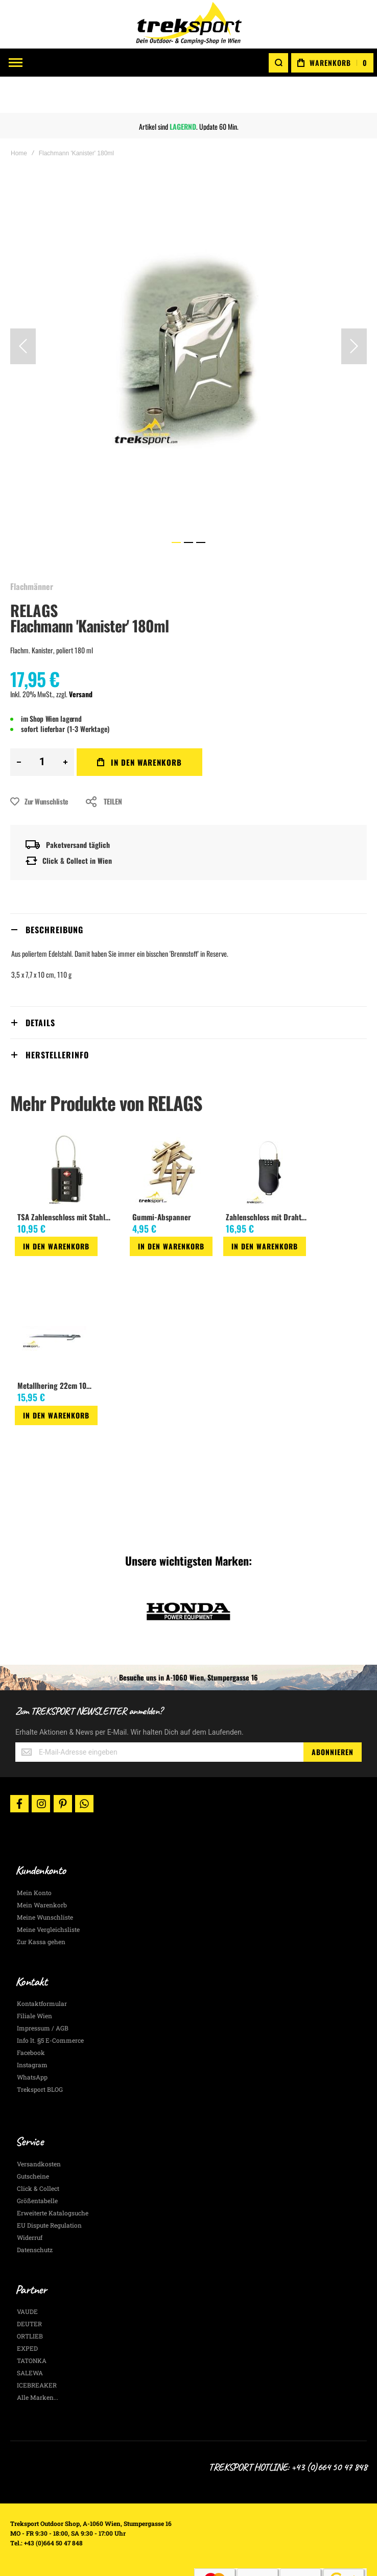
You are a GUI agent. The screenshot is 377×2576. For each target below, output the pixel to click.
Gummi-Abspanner (161, 1180)
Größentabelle (37, 2164)
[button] (23, 310)
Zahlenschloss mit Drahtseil (268, 1180)
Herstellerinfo (57, 1018)
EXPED (27, 2312)
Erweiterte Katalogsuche (52, 2176)
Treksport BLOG (40, 2053)
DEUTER (29, 2287)
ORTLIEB (30, 2300)
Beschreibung (54, 893)
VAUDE (27, 2275)
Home (19, 117)
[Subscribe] (332, 1716)
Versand (80, 657)
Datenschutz (35, 2213)
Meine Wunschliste (45, 1881)
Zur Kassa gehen (41, 1905)
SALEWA (30, 2336)
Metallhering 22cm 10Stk (56, 1349)
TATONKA (31, 2324)
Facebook (31, 2016)
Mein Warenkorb (42, 1868)
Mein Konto (34, 1856)
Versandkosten (39, 2127)
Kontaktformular (42, 1967)
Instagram (32, 2028)
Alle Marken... (37, 2361)
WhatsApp (32, 2041)
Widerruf (29, 2201)
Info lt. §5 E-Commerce (50, 2004)
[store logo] (188, 24)
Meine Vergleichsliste (48, 1893)
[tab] (188, 893)
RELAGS (34, 573)
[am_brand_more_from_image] (67, 1133)
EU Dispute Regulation (49, 2189)
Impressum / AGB (42, 1992)
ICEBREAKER (37, 2349)
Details (40, 986)
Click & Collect (38, 2152)
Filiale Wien (34, 1979)
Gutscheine (33, 2140)
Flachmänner (31, 550)
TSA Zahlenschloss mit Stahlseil (65, 1180)
